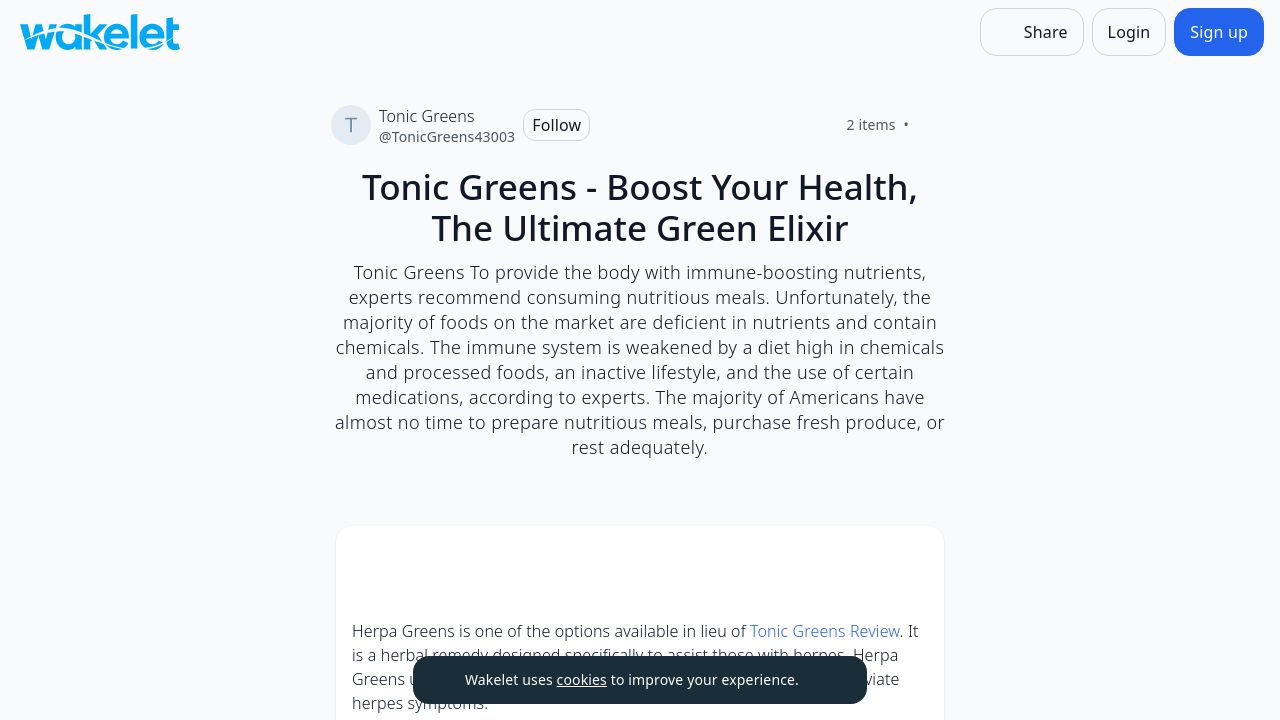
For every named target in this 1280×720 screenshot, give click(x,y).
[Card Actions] (912, 558)
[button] (912, 559)
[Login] (1129, 32)
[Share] (1032, 32)
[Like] (933, 125)
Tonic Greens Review (825, 631)
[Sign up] (1219, 32)
